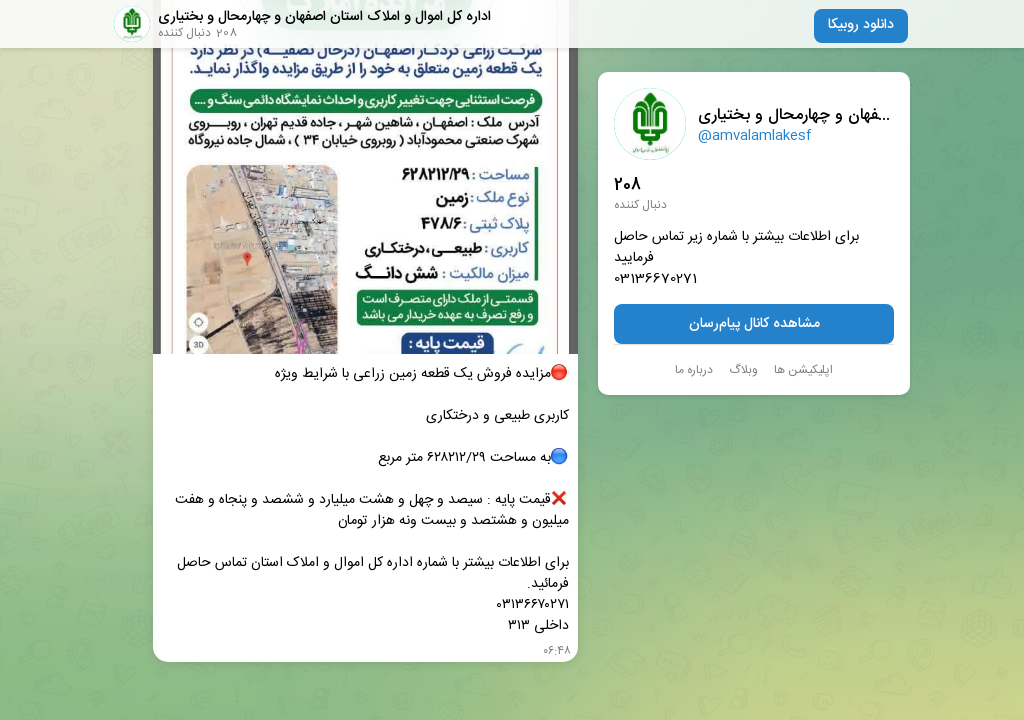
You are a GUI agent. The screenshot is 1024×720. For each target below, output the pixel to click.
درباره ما (694, 370)
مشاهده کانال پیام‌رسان (754, 324)
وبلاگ (743, 370)
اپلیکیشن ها (803, 370)
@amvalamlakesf (755, 136)
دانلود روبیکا (861, 25)
